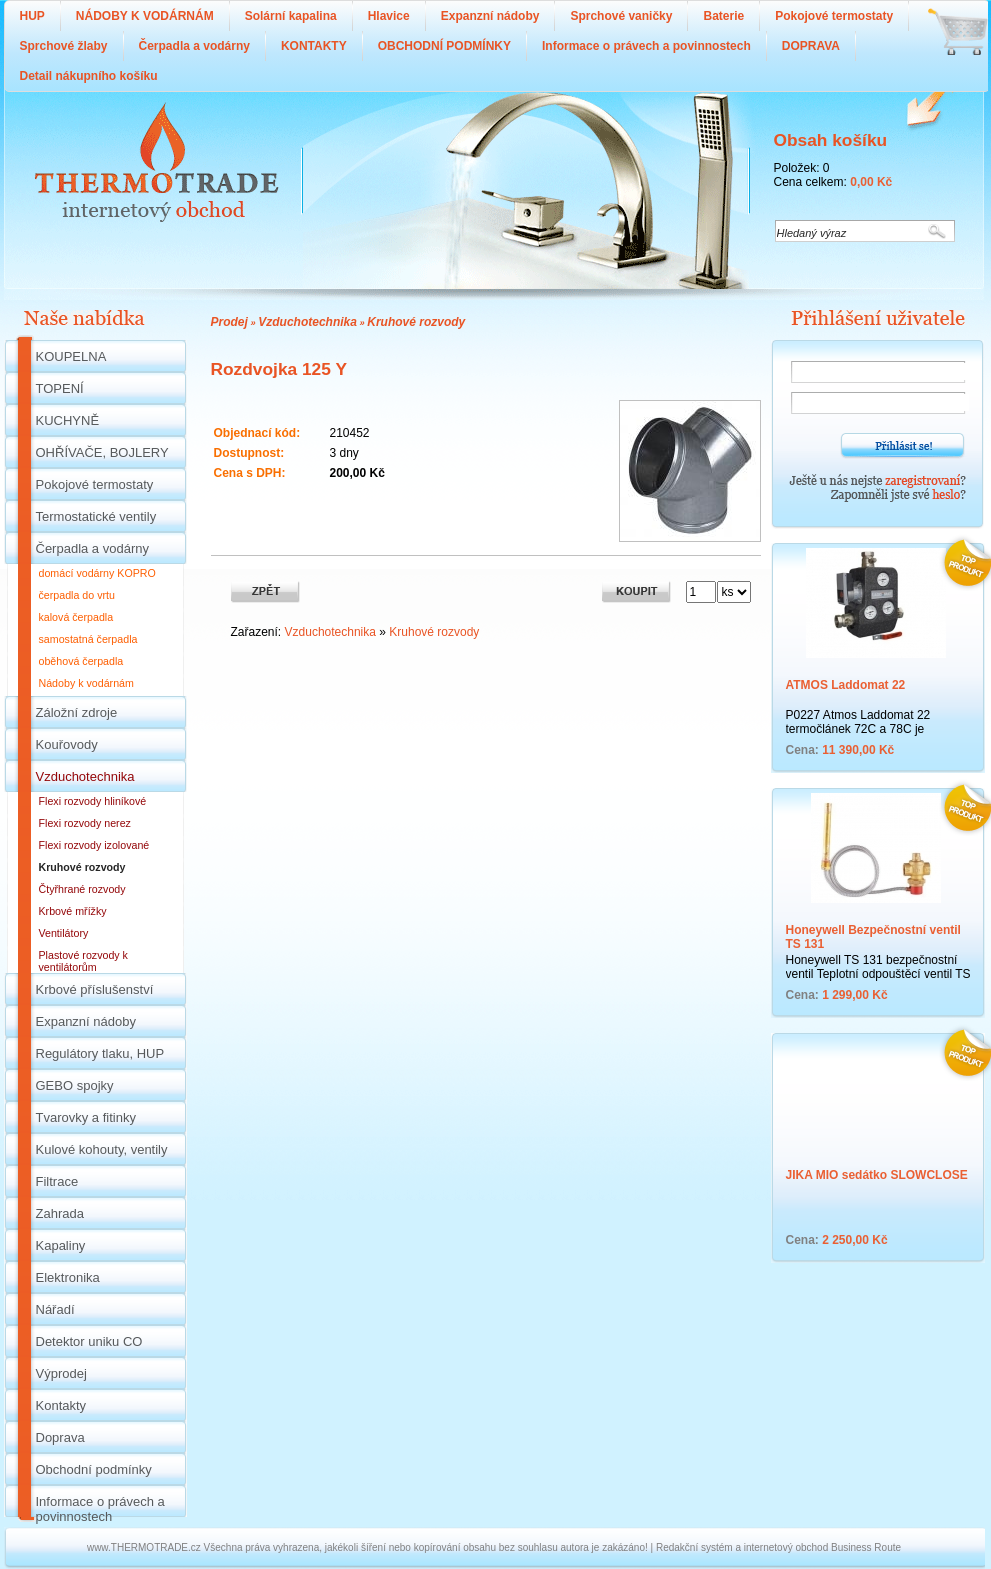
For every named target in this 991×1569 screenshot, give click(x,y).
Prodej (229, 322)
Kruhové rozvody (416, 322)
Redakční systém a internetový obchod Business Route (778, 1547)
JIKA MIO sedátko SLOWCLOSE (877, 1175)
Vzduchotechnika (307, 322)
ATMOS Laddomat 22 (846, 685)
